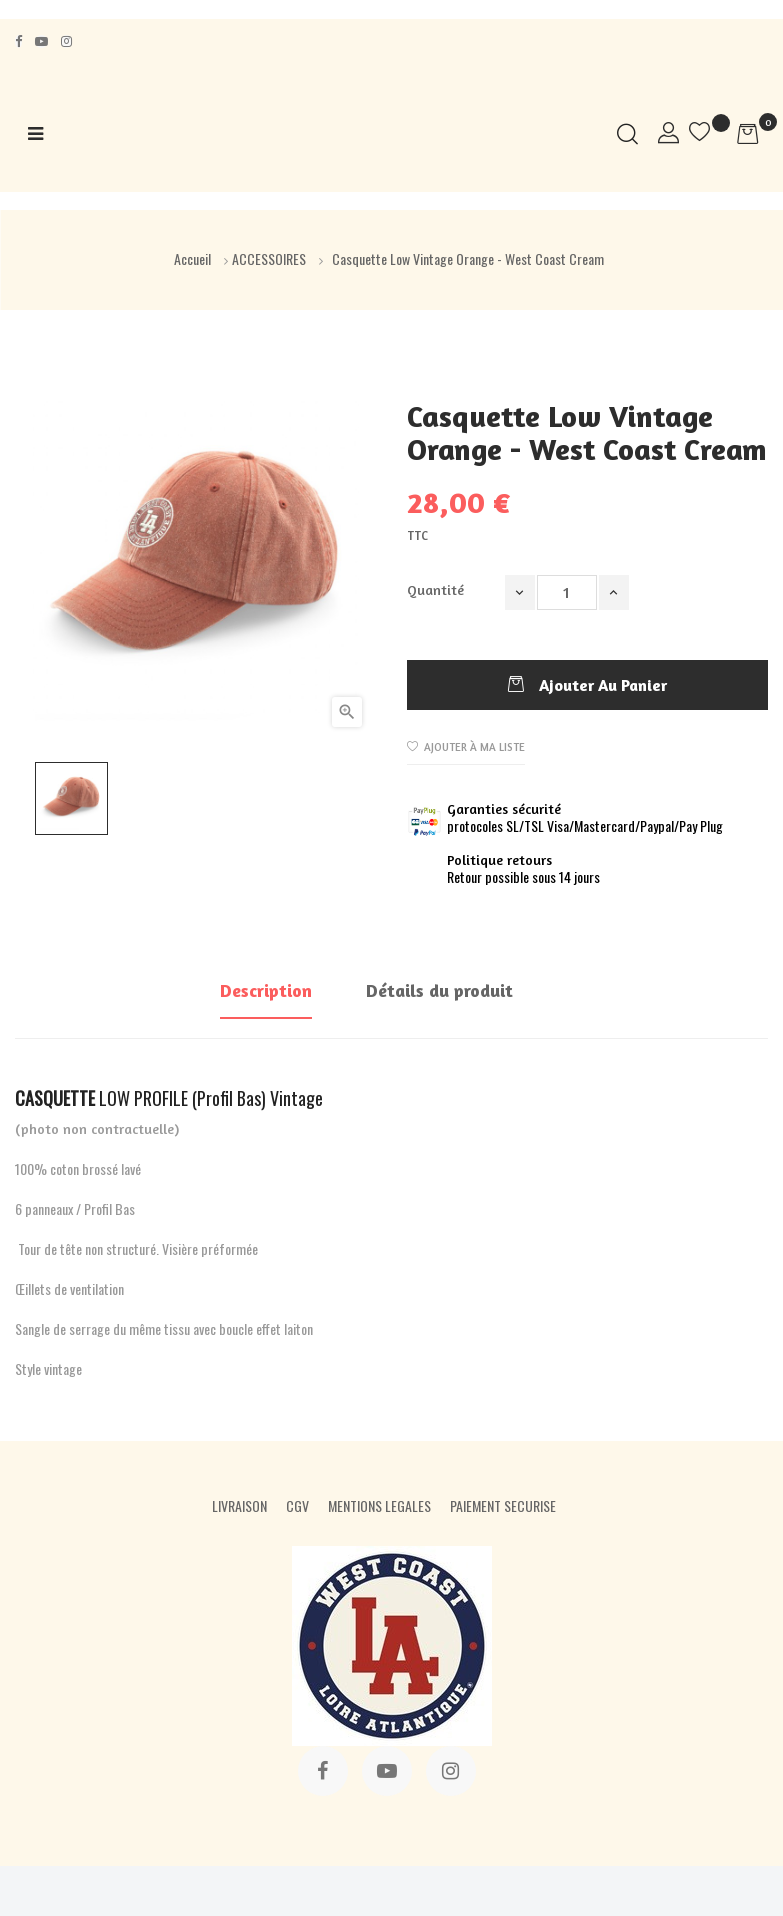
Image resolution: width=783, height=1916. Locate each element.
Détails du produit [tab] (439, 990)
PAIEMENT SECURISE (503, 1505)
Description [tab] (266, 990)
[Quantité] (567, 592)
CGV (297, 1505)
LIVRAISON (239, 1505)
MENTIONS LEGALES (379, 1505)
